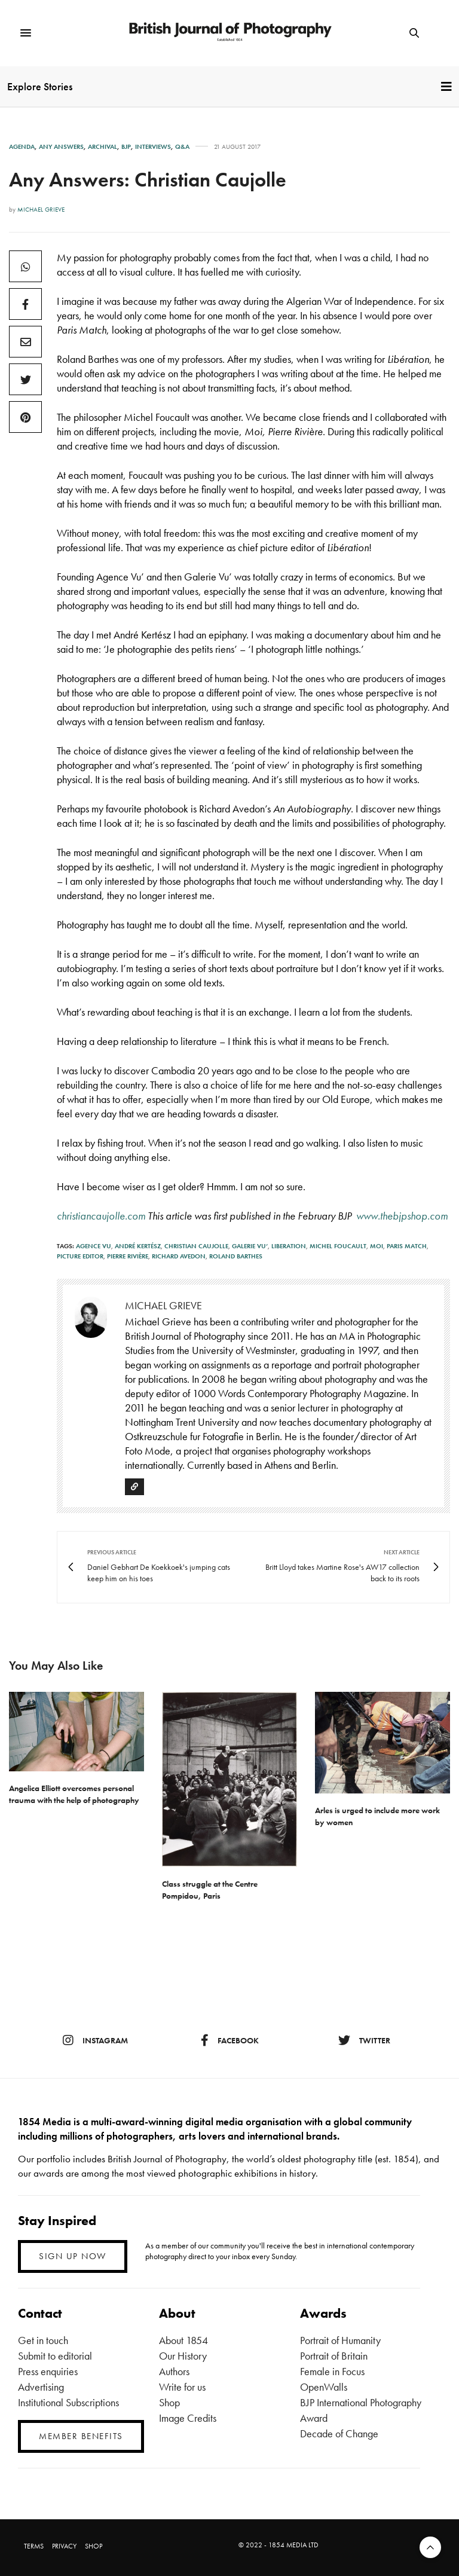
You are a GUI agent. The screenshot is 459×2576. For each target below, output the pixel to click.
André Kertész (138, 1246)
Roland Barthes (235, 1256)
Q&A (182, 146)
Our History (183, 2356)
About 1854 (183, 2340)
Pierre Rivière (127, 1256)
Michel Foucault (338, 1246)
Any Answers (61, 146)
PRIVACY (64, 2546)
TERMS (34, 2546)
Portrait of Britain (334, 2356)
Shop (169, 2402)
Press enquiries (48, 2371)
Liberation (288, 1246)
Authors (174, 2371)
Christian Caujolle (196, 1246)
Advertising (41, 2387)
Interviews (153, 146)
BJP (126, 146)
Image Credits (187, 2418)
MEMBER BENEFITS (81, 2436)
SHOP (93, 2546)
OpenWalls (323, 2387)
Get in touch (43, 2340)
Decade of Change (339, 2433)
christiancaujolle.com (101, 1216)
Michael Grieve (41, 209)
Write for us (182, 2387)
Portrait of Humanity (340, 2340)
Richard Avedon (179, 1256)
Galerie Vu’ (250, 1246)
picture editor (80, 1256)
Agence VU (93, 1246)
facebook (230, 2040)
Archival (102, 146)
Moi (376, 1246)
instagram (95, 2040)
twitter (364, 2040)
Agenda (22, 146)
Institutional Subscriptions (68, 2402)
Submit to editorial (55, 2356)
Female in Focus (332, 2371)
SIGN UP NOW (72, 2256)
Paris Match (407, 1246)
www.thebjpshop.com (402, 1216)
